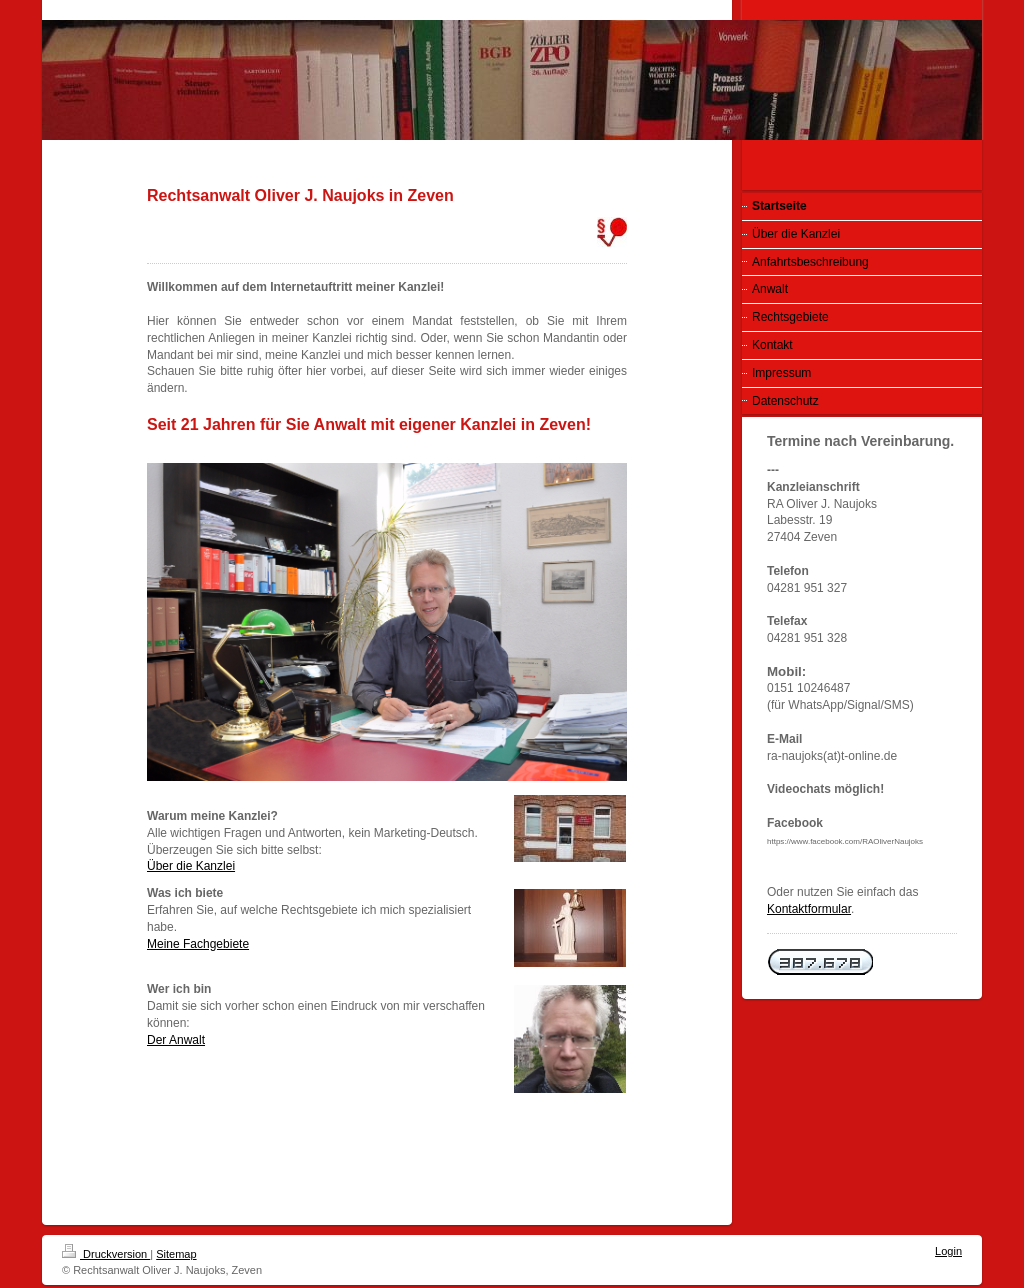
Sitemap (176, 1254)
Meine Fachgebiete (198, 944)
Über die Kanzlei (191, 866)
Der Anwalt (176, 1040)
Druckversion (106, 1254)
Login (948, 1251)
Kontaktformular (809, 909)
